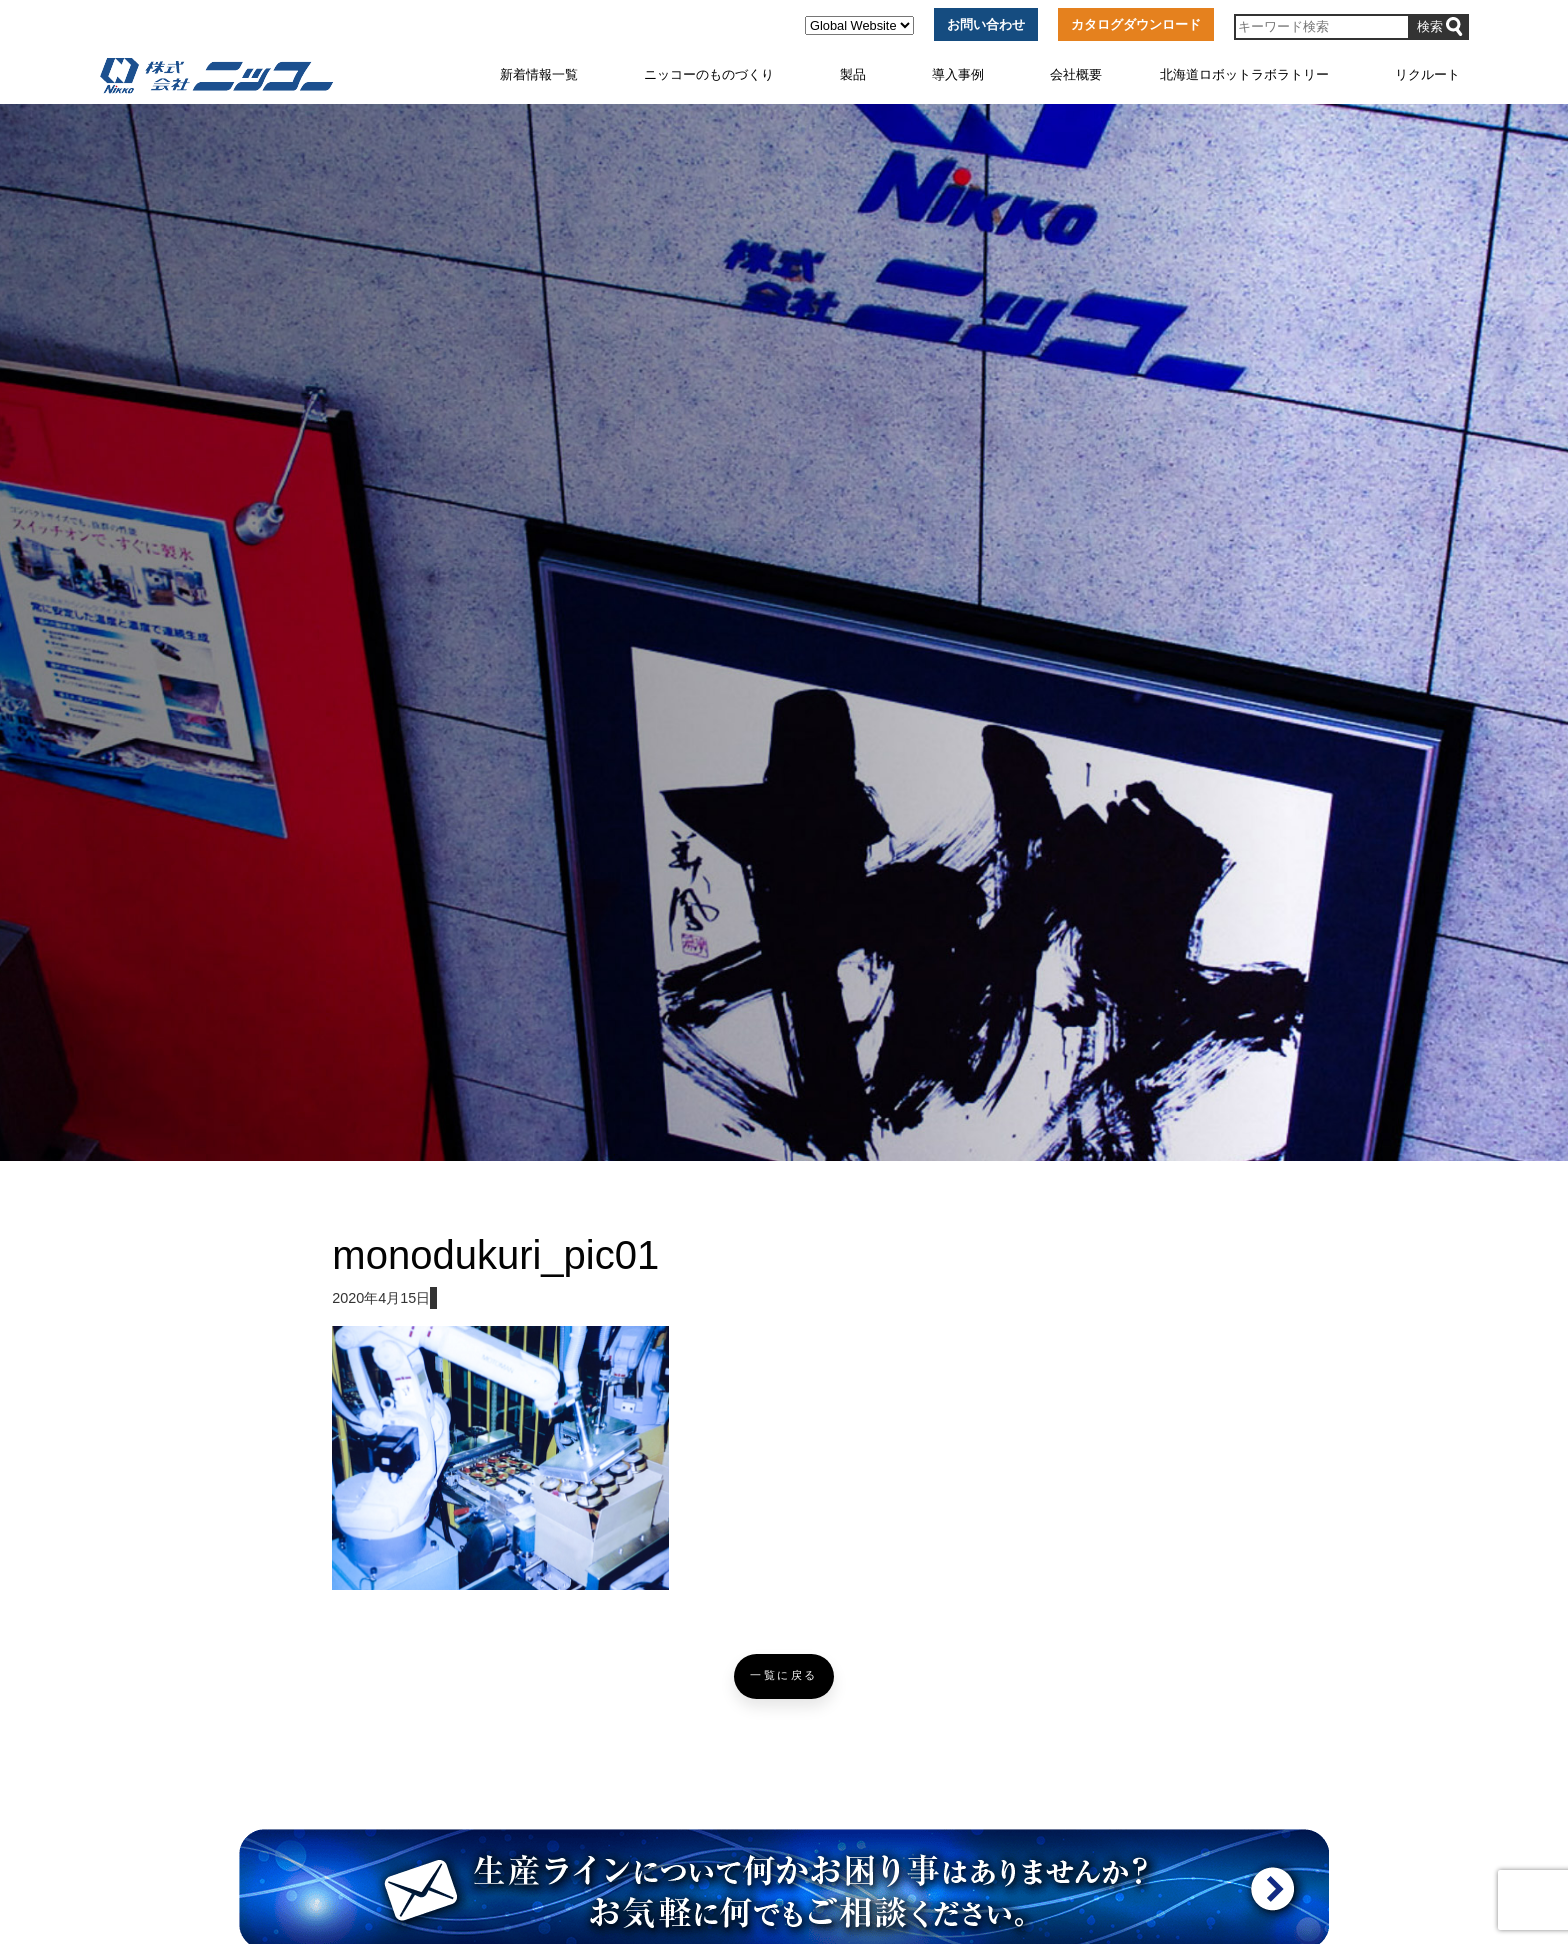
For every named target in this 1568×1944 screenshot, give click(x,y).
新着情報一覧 (539, 74)
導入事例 (958, 74)
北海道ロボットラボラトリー (1244, 74)
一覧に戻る (784, 1675)
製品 (853, 74)
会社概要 (1076, 74)
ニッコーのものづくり (709, 74)
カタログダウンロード (1136, 24)
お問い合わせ (986, 24)
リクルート (1427, 74)
